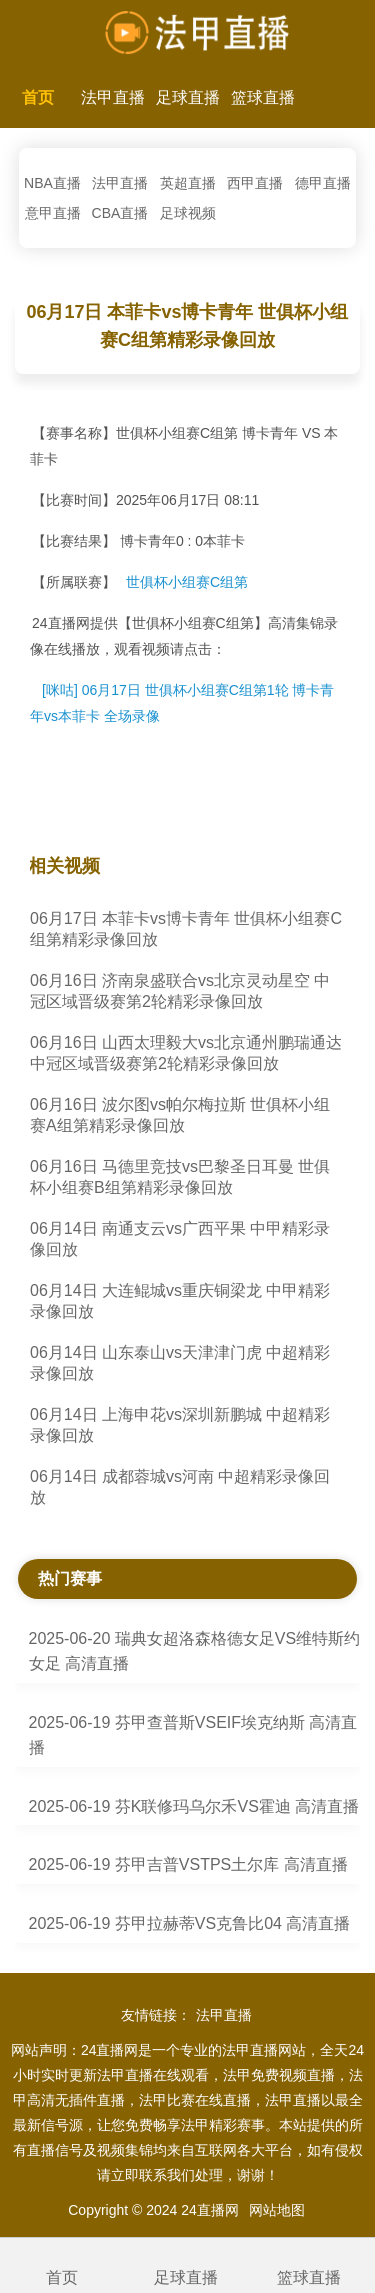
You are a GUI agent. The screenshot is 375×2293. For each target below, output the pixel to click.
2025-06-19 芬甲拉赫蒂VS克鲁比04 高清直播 (190, 1923)
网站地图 (277, 2210)
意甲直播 (53, 213)
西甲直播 (255, 183)
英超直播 (188, 183)
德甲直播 (323, 183)
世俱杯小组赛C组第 (187, 582)
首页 (38, 97)
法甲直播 (113, 97)
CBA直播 (120, 213)
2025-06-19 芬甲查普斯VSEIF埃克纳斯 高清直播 (193, 1735)
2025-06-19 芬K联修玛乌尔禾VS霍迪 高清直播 (194, 1806)
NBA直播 (52, 183)
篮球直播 (263, 97)
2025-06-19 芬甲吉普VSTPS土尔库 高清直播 (188, 1864)
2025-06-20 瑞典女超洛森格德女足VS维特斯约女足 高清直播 (195, 1651)
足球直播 (188, 97)
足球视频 (188, 213)
